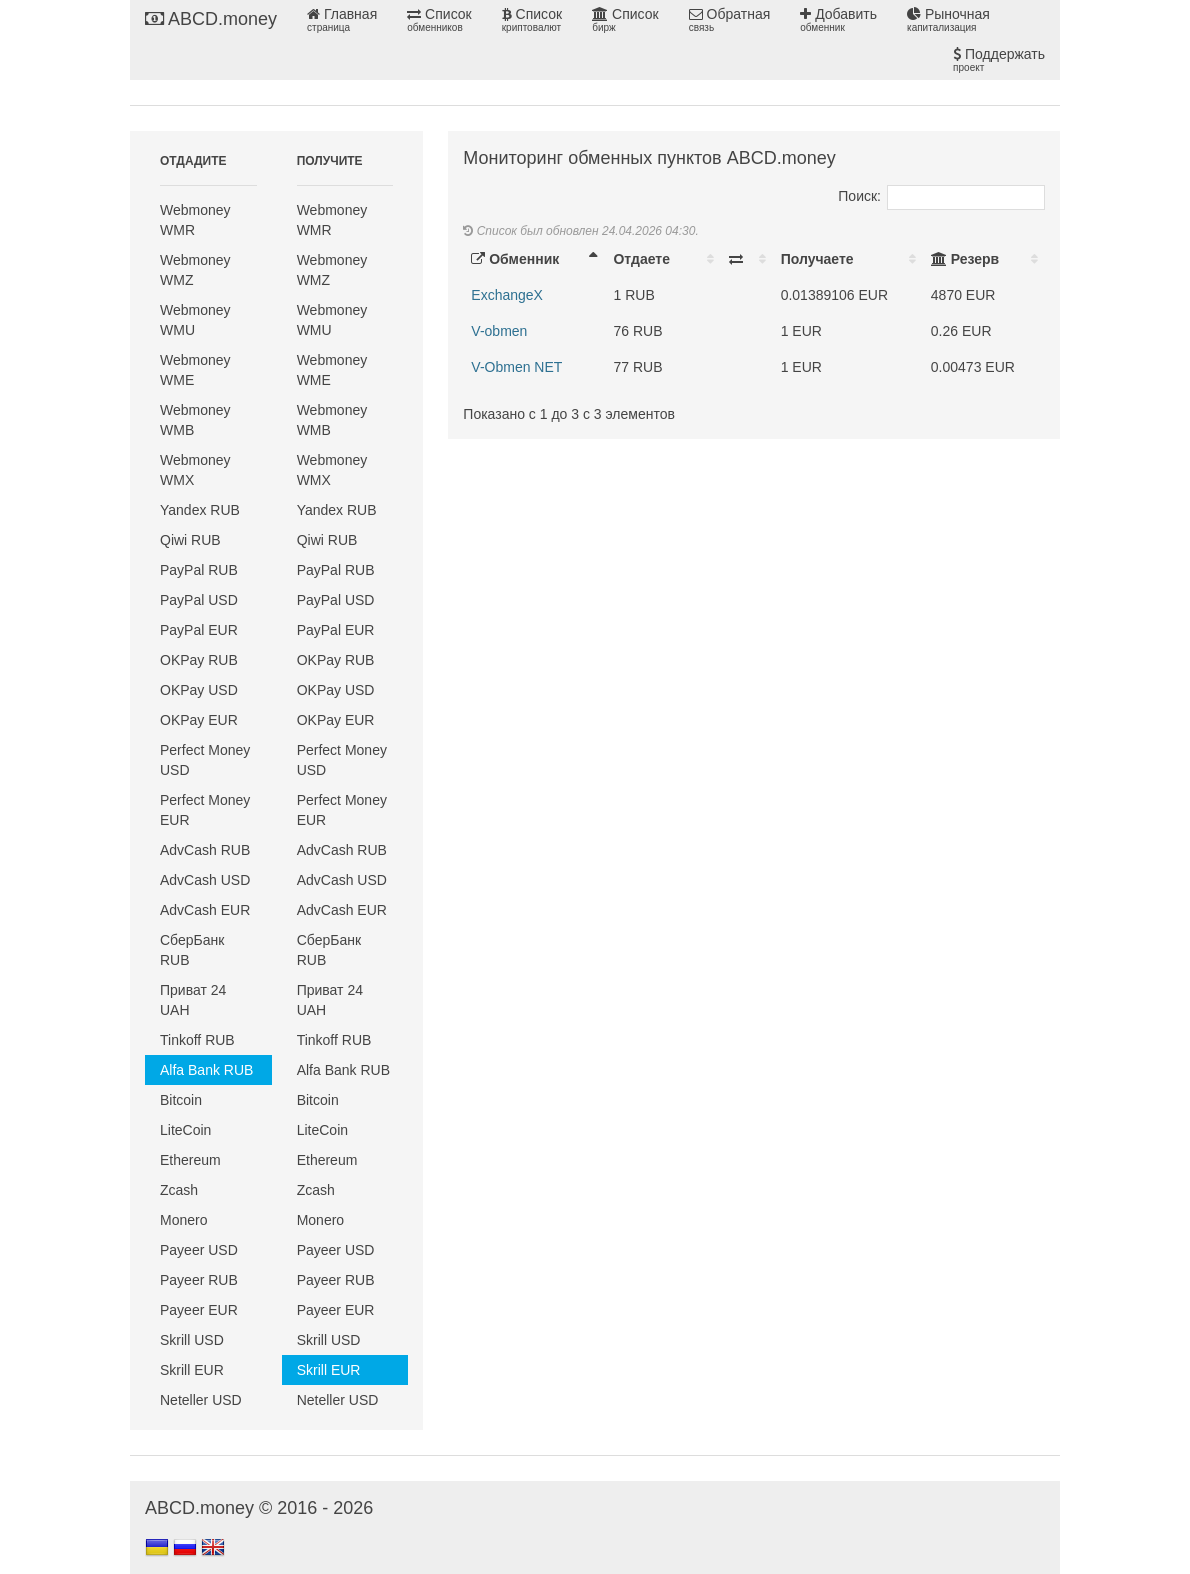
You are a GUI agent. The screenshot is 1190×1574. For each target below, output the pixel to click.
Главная (342, 20)
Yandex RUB (200, 510)
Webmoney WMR (195, 220)
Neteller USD (201, 1400)
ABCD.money (211, 19)
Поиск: (941, 196)
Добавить (838, 20)
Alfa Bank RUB (206, 1070)
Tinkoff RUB (197, 1040)
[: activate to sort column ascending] (747, 259)
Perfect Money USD (205, 760)
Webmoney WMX (195, 470)
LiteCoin (185, 1130)
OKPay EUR (199, 720)
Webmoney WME (195, 370)
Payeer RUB (199, 1280)
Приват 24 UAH (193, 1000)
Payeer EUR (199, 1310)
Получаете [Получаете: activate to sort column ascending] (817, 259)
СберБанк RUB (192, 950)
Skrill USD (192, 1340)
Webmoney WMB (195, 420)
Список (439, 20)
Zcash (179, 1190)
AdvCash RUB (205, 850)
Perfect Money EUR (205, 810)
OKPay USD (199, 690)
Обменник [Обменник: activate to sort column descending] (515, 259)
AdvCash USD (205, 880)
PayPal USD (199, 600)
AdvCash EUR (205, 910)
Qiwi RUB (190, 540)
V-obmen (499, 331)
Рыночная (948, 20)
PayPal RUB (199, 570)
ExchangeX (507, 295)
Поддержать (999, 60)
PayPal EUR (199, 630)
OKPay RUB (199, 660)
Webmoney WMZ (195, 270)
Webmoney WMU (195, 320)
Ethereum (190, 1160)
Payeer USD (199, 1250)
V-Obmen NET (516, 367)
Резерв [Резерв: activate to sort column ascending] (965, 259)
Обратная (730, 20)
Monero (183, 1220)
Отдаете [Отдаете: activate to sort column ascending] (641, 259)
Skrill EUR (192, 1370)
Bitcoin (181, 1100)
